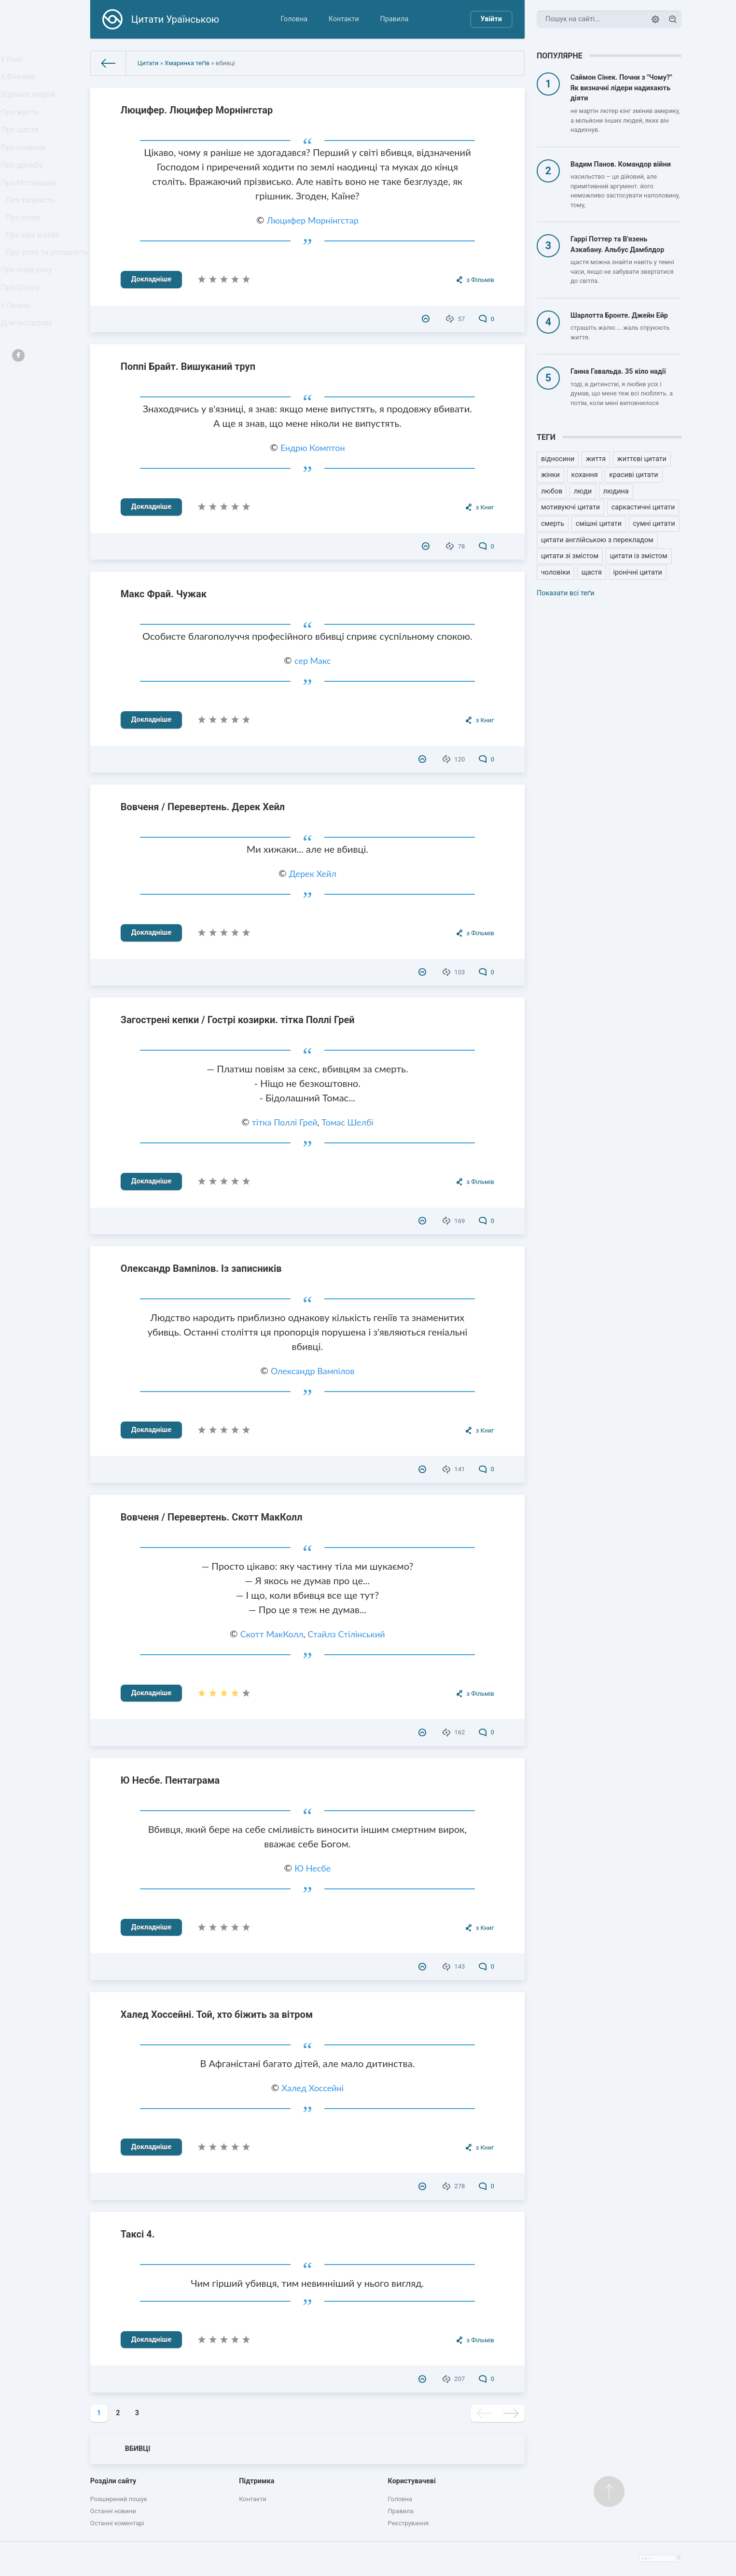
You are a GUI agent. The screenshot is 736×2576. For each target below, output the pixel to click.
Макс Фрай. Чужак (164, 594)
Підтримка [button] (256, 2481)
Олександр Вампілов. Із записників (201, 1268)
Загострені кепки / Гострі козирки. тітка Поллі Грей (238, 1020)
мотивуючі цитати (570, 507)
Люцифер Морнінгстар (313, 220)
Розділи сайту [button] (113, 2481)
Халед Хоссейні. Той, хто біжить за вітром (217, 2014)
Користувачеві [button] (412, 2481)
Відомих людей (30, 103)
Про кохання (25, 167)
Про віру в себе (34, 272)
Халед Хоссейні (313, 2088)
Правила (394, 19)
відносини (557, 459)
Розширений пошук (118, 2499)
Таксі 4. (138, 2234)
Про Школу (23, 345)
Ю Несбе (312, 1868)
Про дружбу (24, 188)
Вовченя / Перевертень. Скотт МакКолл (212, 1517)
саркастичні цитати (643, 507)
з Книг (15, 61)
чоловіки (555, 572)
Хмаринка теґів (187, 63)
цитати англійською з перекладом (597, 540)
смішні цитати (599, 524)
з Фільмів (20, 82)
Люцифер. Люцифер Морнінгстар (197, 110)
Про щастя (22, 146)
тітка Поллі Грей (285, 1122)
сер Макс (312, 660)
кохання (584, 475)
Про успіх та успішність (29, 298)
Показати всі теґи (565, 593)
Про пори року (28, 324)
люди (583, 491)
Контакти (344, 19)
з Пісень (18, 367)
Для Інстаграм (28, 388)
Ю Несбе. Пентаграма (170, 1780)
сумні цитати (654, 524)
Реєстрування (408, 2523)
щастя (592, 572)
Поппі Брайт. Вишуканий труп (188, 366)
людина (616, 491)
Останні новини (113, 2511)
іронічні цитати (637, 572)
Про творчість (33, 231)
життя (596, 459)
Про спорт (26, 252)
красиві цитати (633, 475)
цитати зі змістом (569, 556)
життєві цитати (642, 459)
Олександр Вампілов (312, 1370)
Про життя (22, 125)
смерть (552, 524)
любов (551, 491)
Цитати (148, 63)
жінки (550, 475)
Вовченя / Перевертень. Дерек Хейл (203, 807)
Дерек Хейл (312, 873)
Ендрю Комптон (312, 447)
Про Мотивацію (30, 210)
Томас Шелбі (347, 1122)
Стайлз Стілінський (346, 1634)
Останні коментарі (117, 2523)
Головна (293, 19)
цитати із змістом (638, 556)
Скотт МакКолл (272, 1634)
